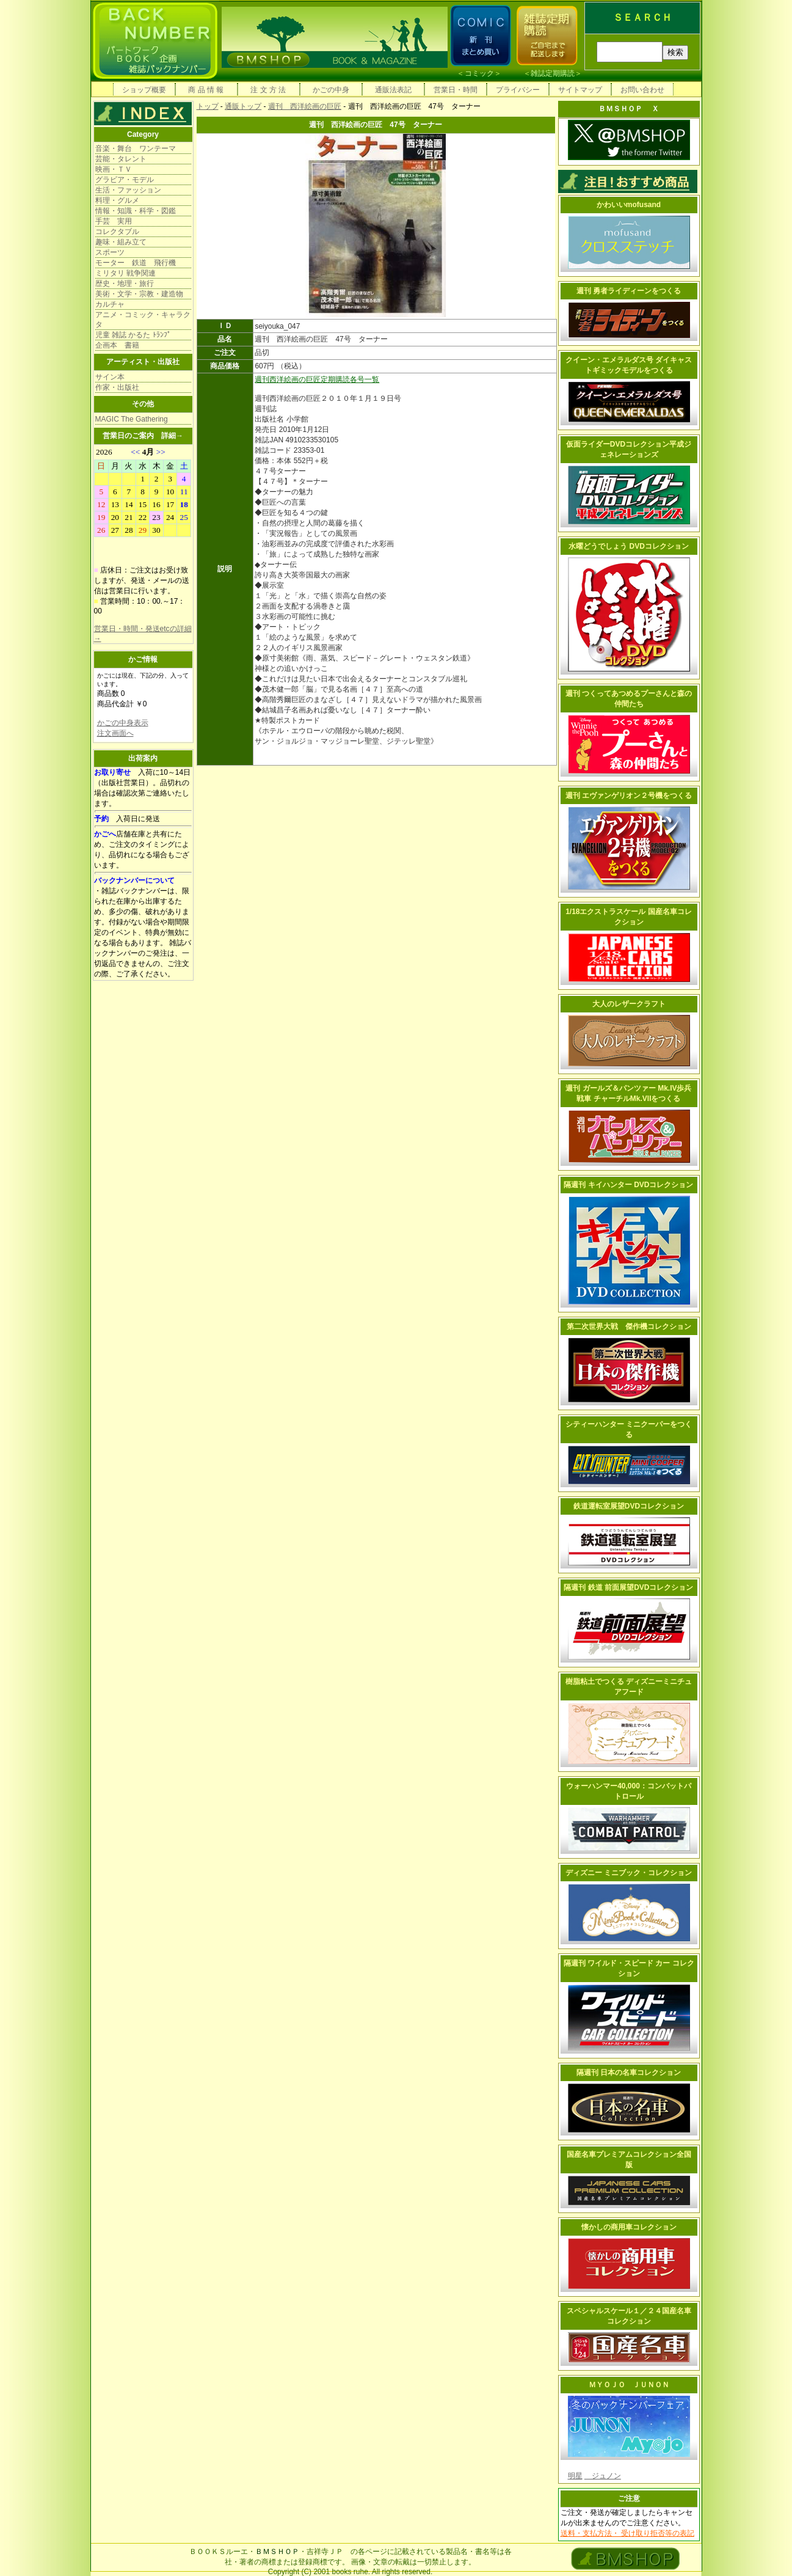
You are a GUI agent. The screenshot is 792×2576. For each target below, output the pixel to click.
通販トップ (243, 106)
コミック (479, 73)
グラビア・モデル (124, 179)
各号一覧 (364, 379)
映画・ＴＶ (113, 169)
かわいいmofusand (629, 204)
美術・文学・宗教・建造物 (139, 294)
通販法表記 (393, 90)
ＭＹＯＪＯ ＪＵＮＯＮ (629, 2384)
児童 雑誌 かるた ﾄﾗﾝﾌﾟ (133, 335)
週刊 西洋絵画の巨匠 (304, 106)
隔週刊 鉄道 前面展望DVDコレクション (628, 1587)
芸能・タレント (121, 159)
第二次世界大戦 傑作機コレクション (629, 1326)
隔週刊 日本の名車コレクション (628, 2072)
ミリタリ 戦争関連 (125, 273)
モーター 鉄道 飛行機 (135, 262)
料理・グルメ (117, 200)
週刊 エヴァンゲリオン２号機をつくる (628, 795)
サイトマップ (580, 90)
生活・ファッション (128, 190)
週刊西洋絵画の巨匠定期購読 (302, 379)
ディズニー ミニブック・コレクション (628, 1872)
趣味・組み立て (121, 242)
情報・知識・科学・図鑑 (135, 211)
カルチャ (110, 304)
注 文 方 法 (268, 90)
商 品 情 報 (205, 90)
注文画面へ (115, 733)
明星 (575, 2476)
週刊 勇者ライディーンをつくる (628, 291)
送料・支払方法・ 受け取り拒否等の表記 (627, 2533)
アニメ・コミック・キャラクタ (143, 319)
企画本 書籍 (117, 345)
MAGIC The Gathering (131, 419)
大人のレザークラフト (629, 1004)
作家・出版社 (117, 387)
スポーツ (110, 252)
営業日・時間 (456, 90)
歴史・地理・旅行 (124, 283)
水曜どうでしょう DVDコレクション (629, 546)
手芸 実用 (113, 221)
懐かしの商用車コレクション (629, 2227)
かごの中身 (331, 90)
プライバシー (518, 90)
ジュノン (602, 2476)
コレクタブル (117, 231)
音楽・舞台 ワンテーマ (135, 148)
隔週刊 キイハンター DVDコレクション (628, 1184)
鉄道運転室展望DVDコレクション (628, 1506)
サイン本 (110, 377)
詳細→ (172, 435)
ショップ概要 (144, 90)
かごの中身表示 (122, 723)
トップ (208, 106)
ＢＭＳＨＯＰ (277, 2551)
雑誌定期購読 (553, 73)
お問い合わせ (642, 90)
